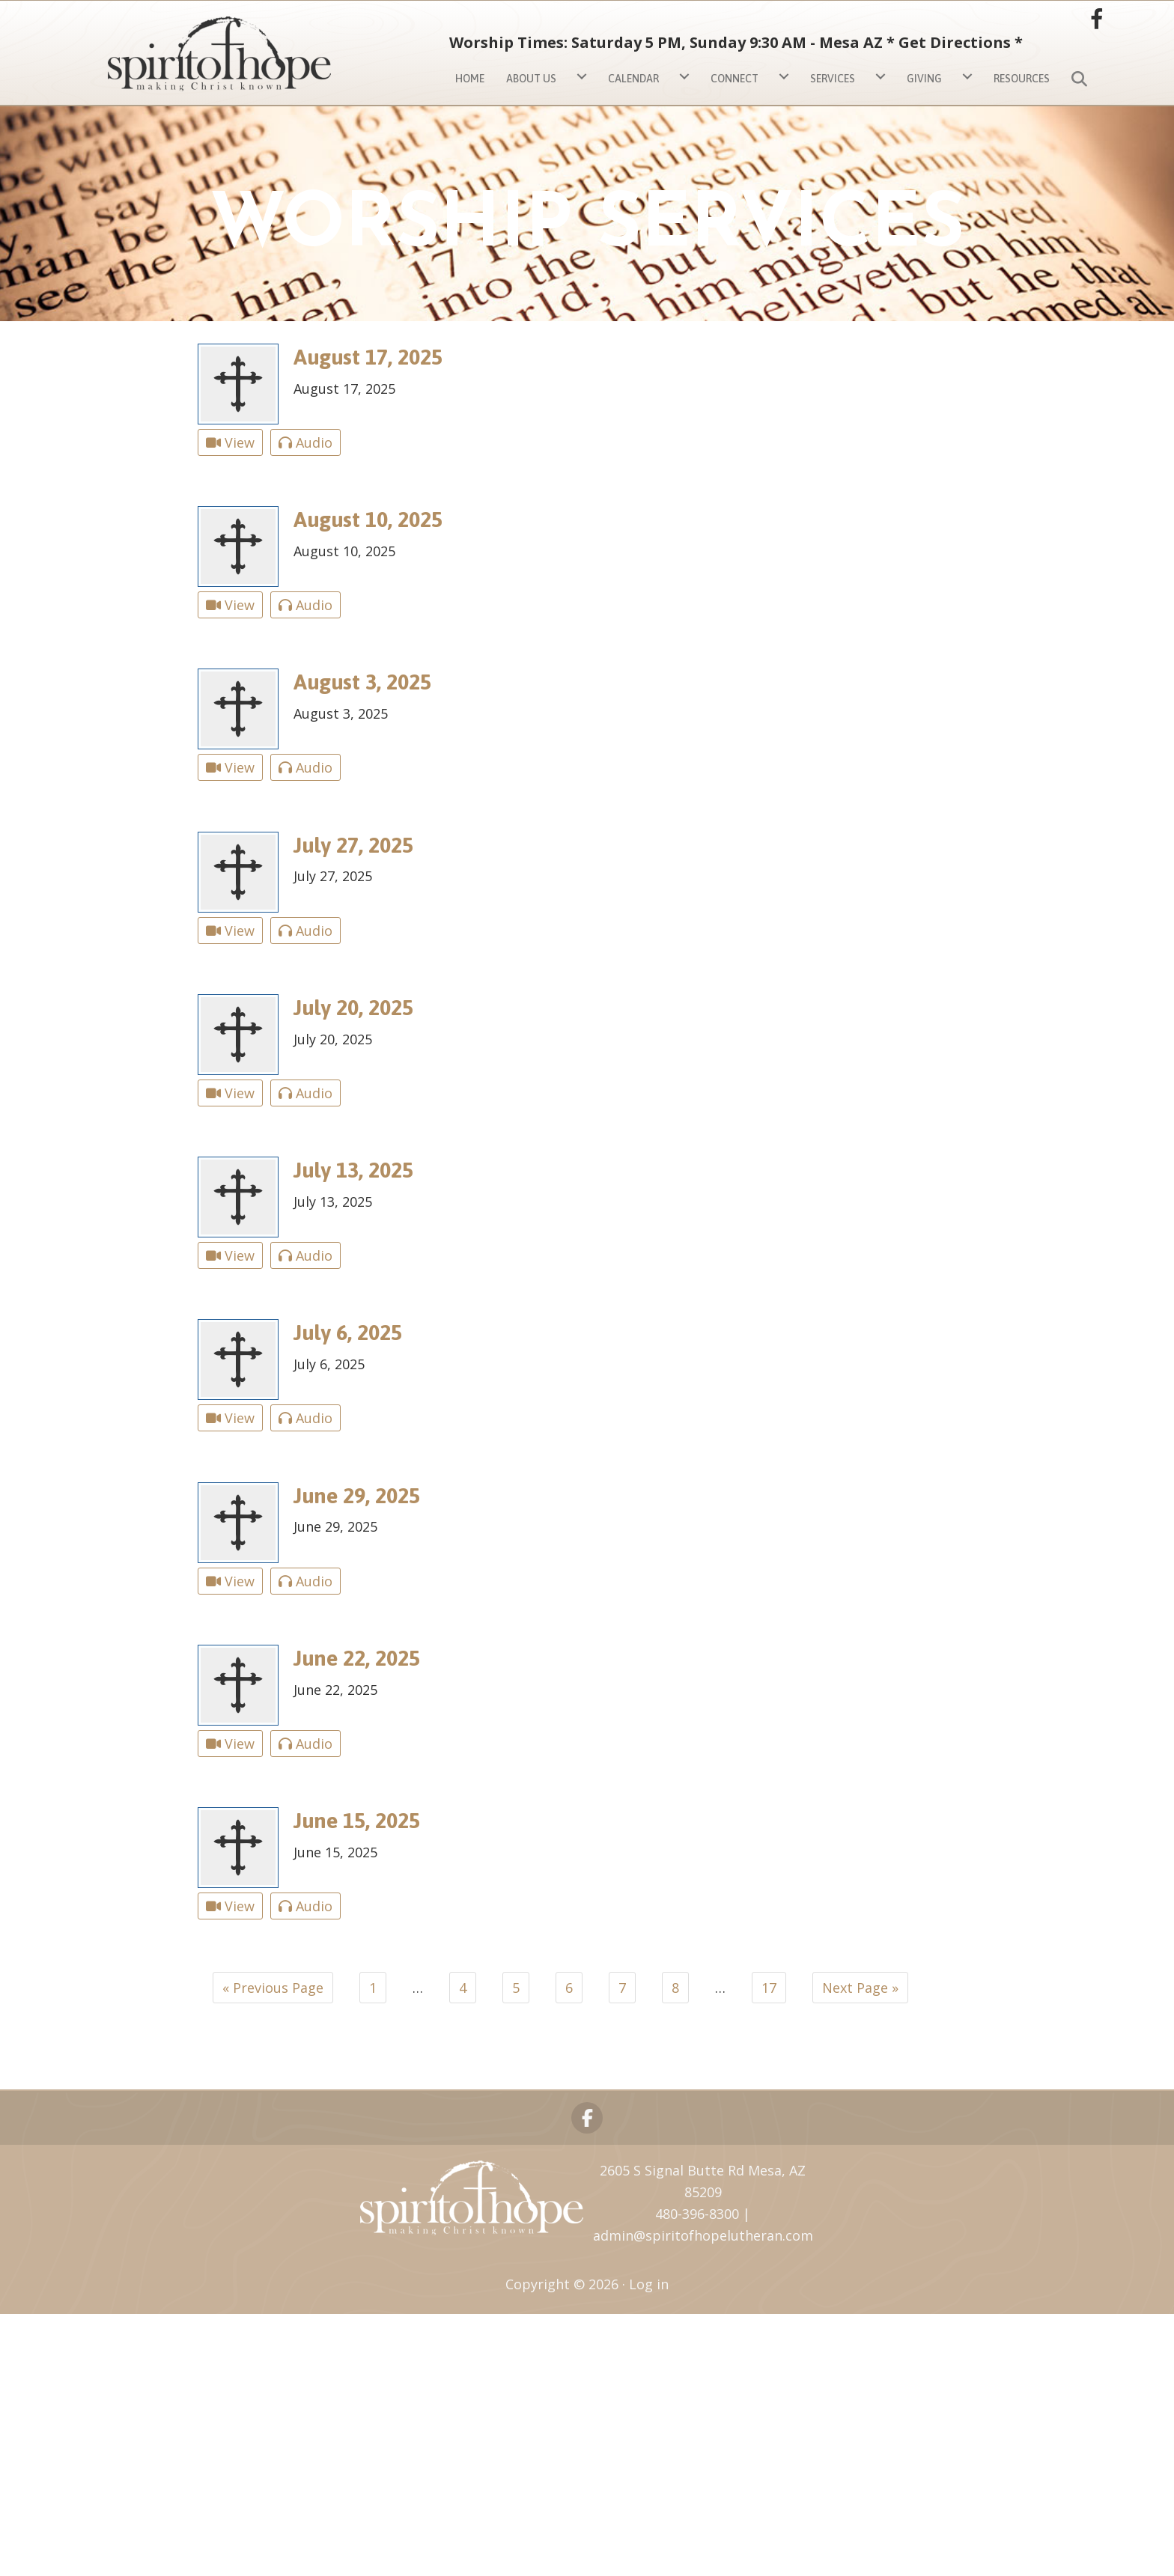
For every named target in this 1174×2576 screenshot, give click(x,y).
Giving (924, 79)
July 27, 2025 (353, 844)
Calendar (633, 79)
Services (832, 79)
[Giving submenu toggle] (967, 76)
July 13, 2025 (353, 1169)
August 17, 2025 (368, 356)
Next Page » (860, 1988)
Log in (649, 2284)
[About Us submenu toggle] (582, 76)
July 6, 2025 (348, 1332)
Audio (305, 442)
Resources (1022, 79)
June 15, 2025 (357, 1820)
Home (469, 79)
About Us (531, 79)
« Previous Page (272, 1988)
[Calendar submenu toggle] (684, 76)
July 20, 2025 (353, 1007)
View (230, 442)
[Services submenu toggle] (880, 76)
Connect (734, 79)
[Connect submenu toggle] (784, 76)
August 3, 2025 (362, 681)
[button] (1082, 76)
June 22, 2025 (357, 1657)
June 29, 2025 (357, 1495)
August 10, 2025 (368, 519)
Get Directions (954, 42)
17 (768, 1988)
